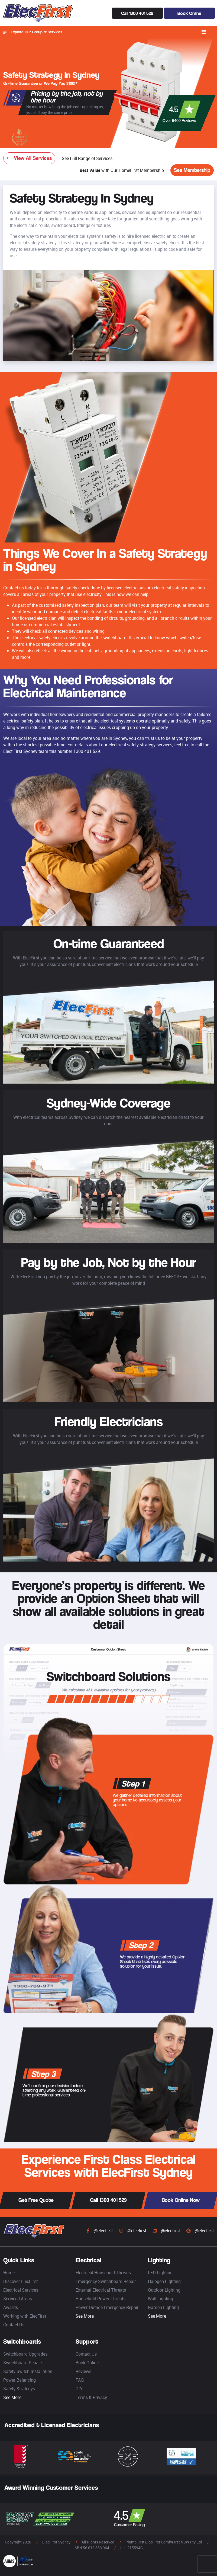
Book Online (189, 13)
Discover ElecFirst (20, 2281)
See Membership (192, 170)
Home (9, 2273)
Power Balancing (19, 2380)
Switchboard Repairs (23, 2363)
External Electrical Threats (101, 2290)
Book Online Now (181, 2200)
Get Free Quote (36, 2200)
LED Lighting (160, 2273)
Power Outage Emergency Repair (107, 2307)
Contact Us (13, 2325)
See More (85, 2316)
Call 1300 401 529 (137, 13)
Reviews (83, 2371)
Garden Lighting (163, 2307)
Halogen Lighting (164, 2281)
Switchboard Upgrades (25, 2354)
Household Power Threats (100, 2299)
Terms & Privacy (91, 2397)
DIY (79, 2389)
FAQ (80, 2380)
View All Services (29, 158)
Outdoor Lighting (164, 2290)
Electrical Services (20, 2290)
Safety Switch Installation (27, 2371)
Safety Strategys (19, 2389)
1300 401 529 (86, 751)
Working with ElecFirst (24, 2316)
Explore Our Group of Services (32, 32)
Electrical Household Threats (103, 2273)
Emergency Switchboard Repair (106, 2281)
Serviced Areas (17, 2299)
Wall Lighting (160, 2299)
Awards (10, 2307)
